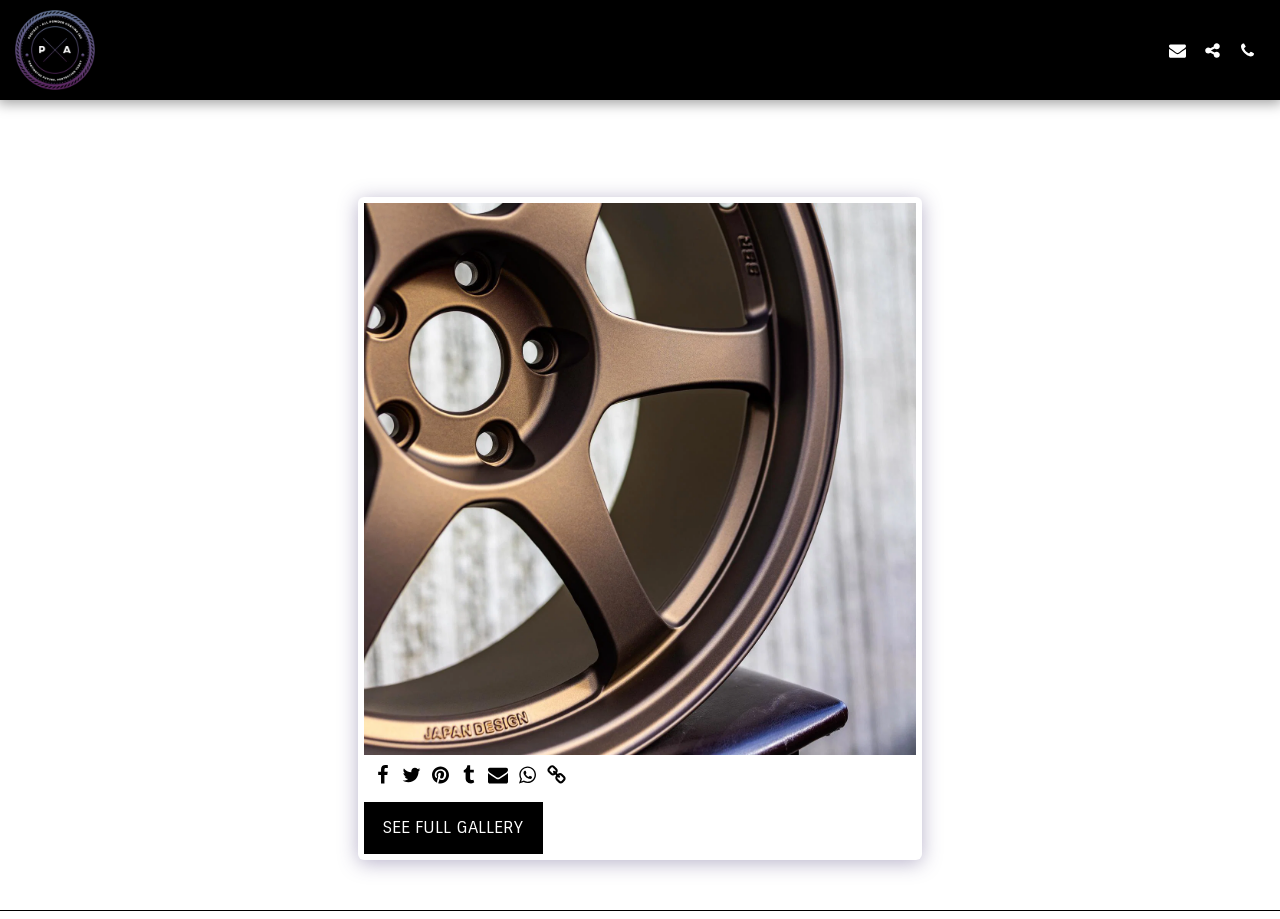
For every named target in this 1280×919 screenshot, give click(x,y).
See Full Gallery (453, 827)
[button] (1177, 50)
